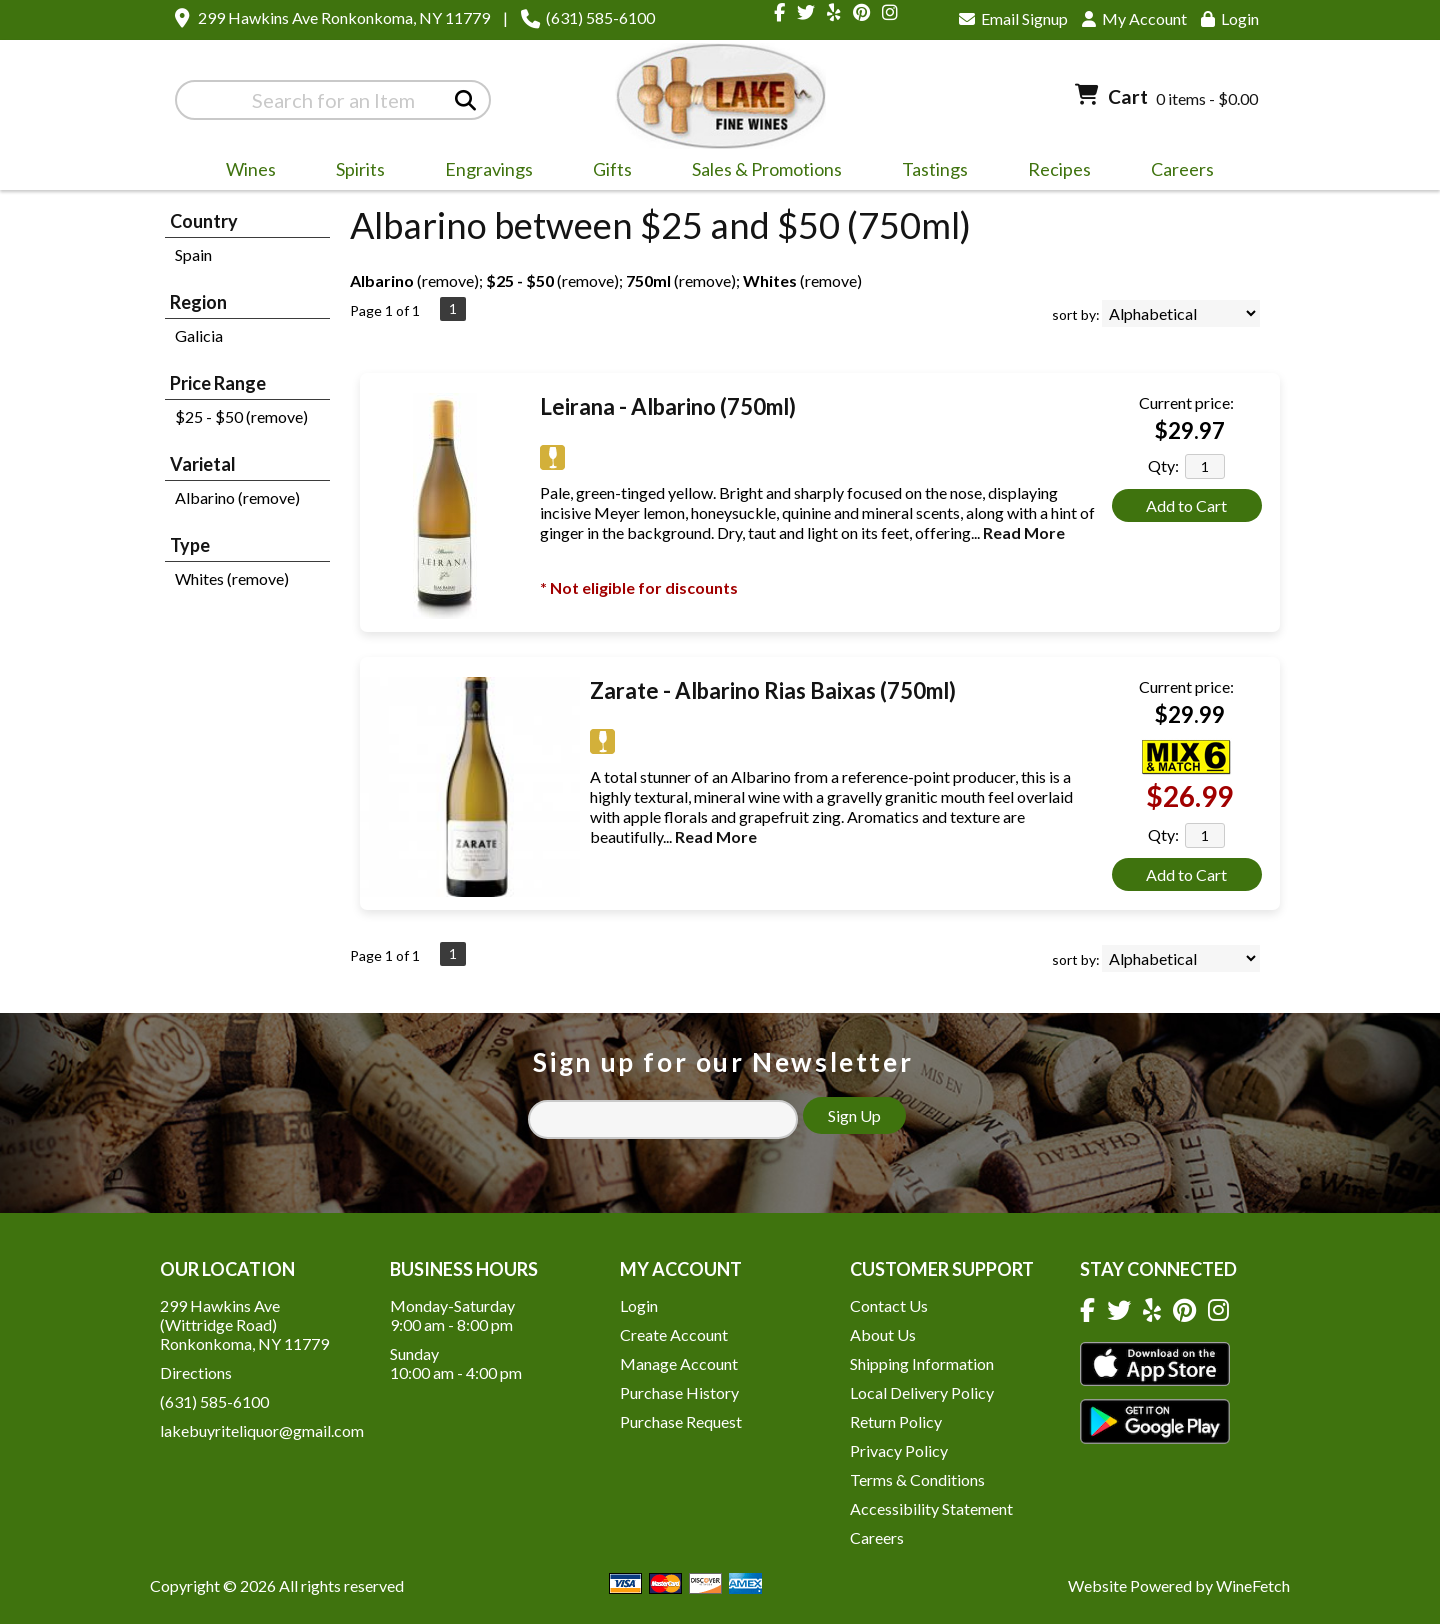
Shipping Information (922, 1363)
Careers (1176, 172)
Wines (244, 172)
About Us (883, 1334)
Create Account (674, 1334)
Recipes (1059, 169)
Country (204, 221)
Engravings (482, 172)
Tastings (935, 169)
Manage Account (679, 1363)
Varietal (203, 464)
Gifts (606, 172)
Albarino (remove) (237, 497)
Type (190, 545)
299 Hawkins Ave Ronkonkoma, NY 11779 (344, 17)
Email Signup (1013, 18)
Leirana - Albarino (668, 406)
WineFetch (1253, 1585)
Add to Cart (1186, 505)
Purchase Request (681, 1421)
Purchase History (679, 1392)
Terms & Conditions (917, 1479)
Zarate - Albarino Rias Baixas (773, 690)
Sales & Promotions (760, 172)
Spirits (354, 172)
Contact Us (889, 1305)
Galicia (199, 335)
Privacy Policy (899, 1450)
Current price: (1186, 402)
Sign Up (854, 1115)
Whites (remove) (232, 578)
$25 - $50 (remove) (241, 416)
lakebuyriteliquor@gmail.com (262, 1430)
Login (1230, 18)
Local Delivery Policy (922, 1392)
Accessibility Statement (931, 1508)
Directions (196, 1372)
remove (448, 280)
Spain (193, 254)
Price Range (218, 383)
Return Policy (896, 1421)
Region (198, 302)
